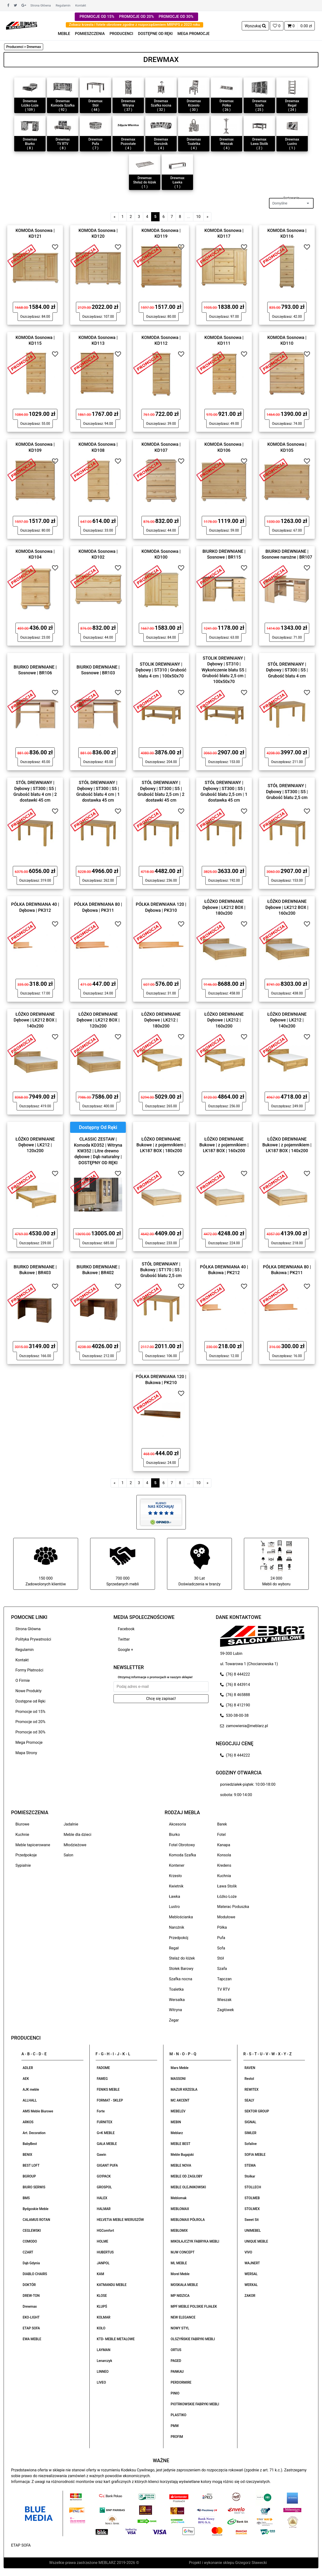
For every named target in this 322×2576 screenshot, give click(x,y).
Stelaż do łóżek (182, 1958)
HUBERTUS (105, 2252)
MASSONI (178, 2079)
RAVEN (250, 2068)
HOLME (102, 2241)
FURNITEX (105, 2122)
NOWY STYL (180, 2328)
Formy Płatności (29, 1670)
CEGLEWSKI (32, 2230)
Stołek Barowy (181, 1968)
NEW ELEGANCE (183, 2317)
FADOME (103, 2068)
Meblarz (177, 2133)
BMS (26, 2198)
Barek (222, 1824)
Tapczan (224, 1979)
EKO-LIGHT (31, 2317)
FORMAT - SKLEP (110, 2100)
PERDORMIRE (181, 2382)
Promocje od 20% (30, 1721)
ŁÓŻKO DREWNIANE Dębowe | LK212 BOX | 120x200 (98, 1020)
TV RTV (223, 1989)
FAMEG (102, 2079)
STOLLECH (253, 2187)
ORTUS (176, 2350)
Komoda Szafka (182, 1855)
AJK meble (31, 2089)
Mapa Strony (26, 1753)
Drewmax (30, 2306)
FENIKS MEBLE (108, 2089)
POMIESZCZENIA (90, 33)
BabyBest (30, 2144)
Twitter (124, 1639)
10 (198, 216)
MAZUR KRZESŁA (184, 2089)
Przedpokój (178, 1937)
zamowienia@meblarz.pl (244, 1726)
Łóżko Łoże (227, 1896)
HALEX (102, 2198)
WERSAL (251, 2274)
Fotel (221, 1834)
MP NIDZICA (180, 2296)
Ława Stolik (227, 1886)
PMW (175, 2426)
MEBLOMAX (180, 2209)
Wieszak (224, 1999)
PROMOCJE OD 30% (176, 16)
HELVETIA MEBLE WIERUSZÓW (120, 2220)
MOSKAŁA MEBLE (184, 2285)
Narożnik (176, 1927)
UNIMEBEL (253, 2230)
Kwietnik (176, 1886)
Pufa (221, 1937)
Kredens (224, 1865)
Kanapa (223, 1845)
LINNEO (103, 2371)
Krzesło (175, 1875)
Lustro (174, 1906)
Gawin (101, 2155)
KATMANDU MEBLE (112, 2285)
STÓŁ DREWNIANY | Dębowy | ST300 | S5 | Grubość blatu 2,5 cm (287, 791)
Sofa (221, 1948)
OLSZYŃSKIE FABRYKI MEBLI (193, 2339)
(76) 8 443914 (235, 1684)
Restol (249, 2079)
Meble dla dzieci (77, 1834)
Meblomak (179, 2198)
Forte (101, 2111)
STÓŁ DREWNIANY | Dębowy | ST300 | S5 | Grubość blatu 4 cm (287, 669)
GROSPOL (104, 2187)
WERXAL (251, 2285)
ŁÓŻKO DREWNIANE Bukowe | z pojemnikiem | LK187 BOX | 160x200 (223, 1144)
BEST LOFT (31, 2165)
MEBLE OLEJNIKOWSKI (188, 2187)
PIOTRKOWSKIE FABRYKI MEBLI (195, 2404)
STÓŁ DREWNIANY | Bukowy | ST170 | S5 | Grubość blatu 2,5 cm (161, 1269)
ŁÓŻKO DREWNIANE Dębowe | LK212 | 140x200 (287, 1020)
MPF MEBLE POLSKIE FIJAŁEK (194, 2306)
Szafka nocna (180, 1979)
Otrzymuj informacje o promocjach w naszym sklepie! (155, 1677)
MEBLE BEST (180, 2144)
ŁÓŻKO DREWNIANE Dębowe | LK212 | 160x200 (224, 1020)
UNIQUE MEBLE (256, 2241)
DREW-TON (31, 2296)
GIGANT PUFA (107, 2165)
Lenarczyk (104, 2361)
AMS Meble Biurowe (38, 2111)
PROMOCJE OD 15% (97, 16)
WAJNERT (252, 2263)
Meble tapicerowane (32, 1845)
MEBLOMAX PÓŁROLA (188, 2220)
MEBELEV (178, 2111)
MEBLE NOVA (181, 2165)
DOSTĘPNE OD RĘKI (155, 33)
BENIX (27, 2155)
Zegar (174, 2020)
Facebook (126, 1629)
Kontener (176, 1865)
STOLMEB (252, 2198)
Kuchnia (224, 1875)
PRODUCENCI (121, 33)
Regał (174, 1948)
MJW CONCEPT (183, 2252)
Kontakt (80, 5)
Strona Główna (40, 5)
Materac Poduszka (233, 1906)
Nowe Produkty (28, 1691)
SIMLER (250, 2133)
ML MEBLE (179, 2263)
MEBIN (176, 2122)
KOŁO (101, 2328)
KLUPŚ (102, 2306)
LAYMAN (103, 2350)
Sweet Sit (252, 2220)
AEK (26, 2079)
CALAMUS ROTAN (36, 2220)
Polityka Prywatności (33, 1639)
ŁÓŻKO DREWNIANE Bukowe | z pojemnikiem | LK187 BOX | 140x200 (286, 1144)
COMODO (30, 2241)
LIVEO (101, 2382)
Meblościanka (181, 1917)
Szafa (222, 1968)
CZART (28, 2252)
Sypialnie (23, 1865)
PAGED (176, 2361)
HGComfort (105, 2230)
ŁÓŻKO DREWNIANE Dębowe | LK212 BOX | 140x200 (34, 1020)
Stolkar (250, 2176)
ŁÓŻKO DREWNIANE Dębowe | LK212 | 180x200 (161, 1020)
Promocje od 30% (30, 1732)
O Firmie (22, 1680)
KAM (100, 2274)
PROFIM (177, 2437)
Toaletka (176, 1989)
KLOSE (102, 2296)
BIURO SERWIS (34, 2187)
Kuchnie (22, 1834)
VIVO (248, 2252)
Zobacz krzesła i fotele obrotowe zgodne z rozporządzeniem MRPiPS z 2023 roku (134, 24)
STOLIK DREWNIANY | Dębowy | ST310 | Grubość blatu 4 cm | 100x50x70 (161, 669)
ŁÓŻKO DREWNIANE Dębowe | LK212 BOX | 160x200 (286, 907)
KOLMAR (103, 2317)
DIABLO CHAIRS (35, 2274)
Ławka (174, 1896)
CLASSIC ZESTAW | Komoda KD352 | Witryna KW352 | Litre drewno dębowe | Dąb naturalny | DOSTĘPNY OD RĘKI (98, 1151)
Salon (68, 1855)
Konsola (224, 1855)
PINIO (175, 2393)
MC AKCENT (180, 2100)
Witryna (175, 2010)
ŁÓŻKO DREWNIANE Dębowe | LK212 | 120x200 (35, 1144)
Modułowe (226, 1917)
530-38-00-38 (234, 1715)
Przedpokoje (26, 1855)
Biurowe (22, 1824)
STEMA (250, 2165)
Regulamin (63, 5)
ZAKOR (250, 2296)
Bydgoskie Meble (35, 2209)
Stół (220, 1958)
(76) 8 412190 (235, 1705)
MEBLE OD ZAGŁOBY (186, 2176)
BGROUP (29, 2176)
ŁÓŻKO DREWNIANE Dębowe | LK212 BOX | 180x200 (223, 907)
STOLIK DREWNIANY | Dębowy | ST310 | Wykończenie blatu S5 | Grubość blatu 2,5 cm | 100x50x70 (223, 670)
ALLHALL (30, 2100)
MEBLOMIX (179, 2230)
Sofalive (251, 2144)
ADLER (28, 2068)
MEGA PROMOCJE (193, 33)
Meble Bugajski (182, 2155)
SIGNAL (250, 2122)
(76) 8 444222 (235, 1674)
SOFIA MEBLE (255, 2155)
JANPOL (103, 2263)
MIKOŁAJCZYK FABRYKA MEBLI (195, 2241)
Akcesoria (177, 1824)
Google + (125, 1649)
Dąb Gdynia (31, 2263)
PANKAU (177, 2371)
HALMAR (104, 2209)
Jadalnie (71, 1824)
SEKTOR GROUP (257, 2111)
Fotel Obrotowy (182, 1845)
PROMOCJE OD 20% (136, 16)
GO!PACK (104, 2176)
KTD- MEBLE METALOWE (116, 2339)
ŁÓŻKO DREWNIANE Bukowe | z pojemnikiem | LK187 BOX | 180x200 (161, 1144)
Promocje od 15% (30, 1711)
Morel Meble (180, 2274)
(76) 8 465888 (235, 1694)
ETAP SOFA (31, 2328)
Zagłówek (225, 2010)
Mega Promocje (28, 1742)
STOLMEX (252, 2209)
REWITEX (252, 2089)
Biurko (174, 1834)
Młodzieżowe (75, 1845)
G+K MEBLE (106, 2133)
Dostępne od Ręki (30, 1701)
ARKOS (28, 2122)
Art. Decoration (34, 2133)
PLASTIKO (178, 2415)
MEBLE (64, 33)
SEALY (249, 2100)
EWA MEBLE (32, 2339)
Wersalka (177, 1999)
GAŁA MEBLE (107, 2144)
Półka (222, 1927)
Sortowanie (291, 198)
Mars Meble (179, 2068)
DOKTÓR (29, 2285)
